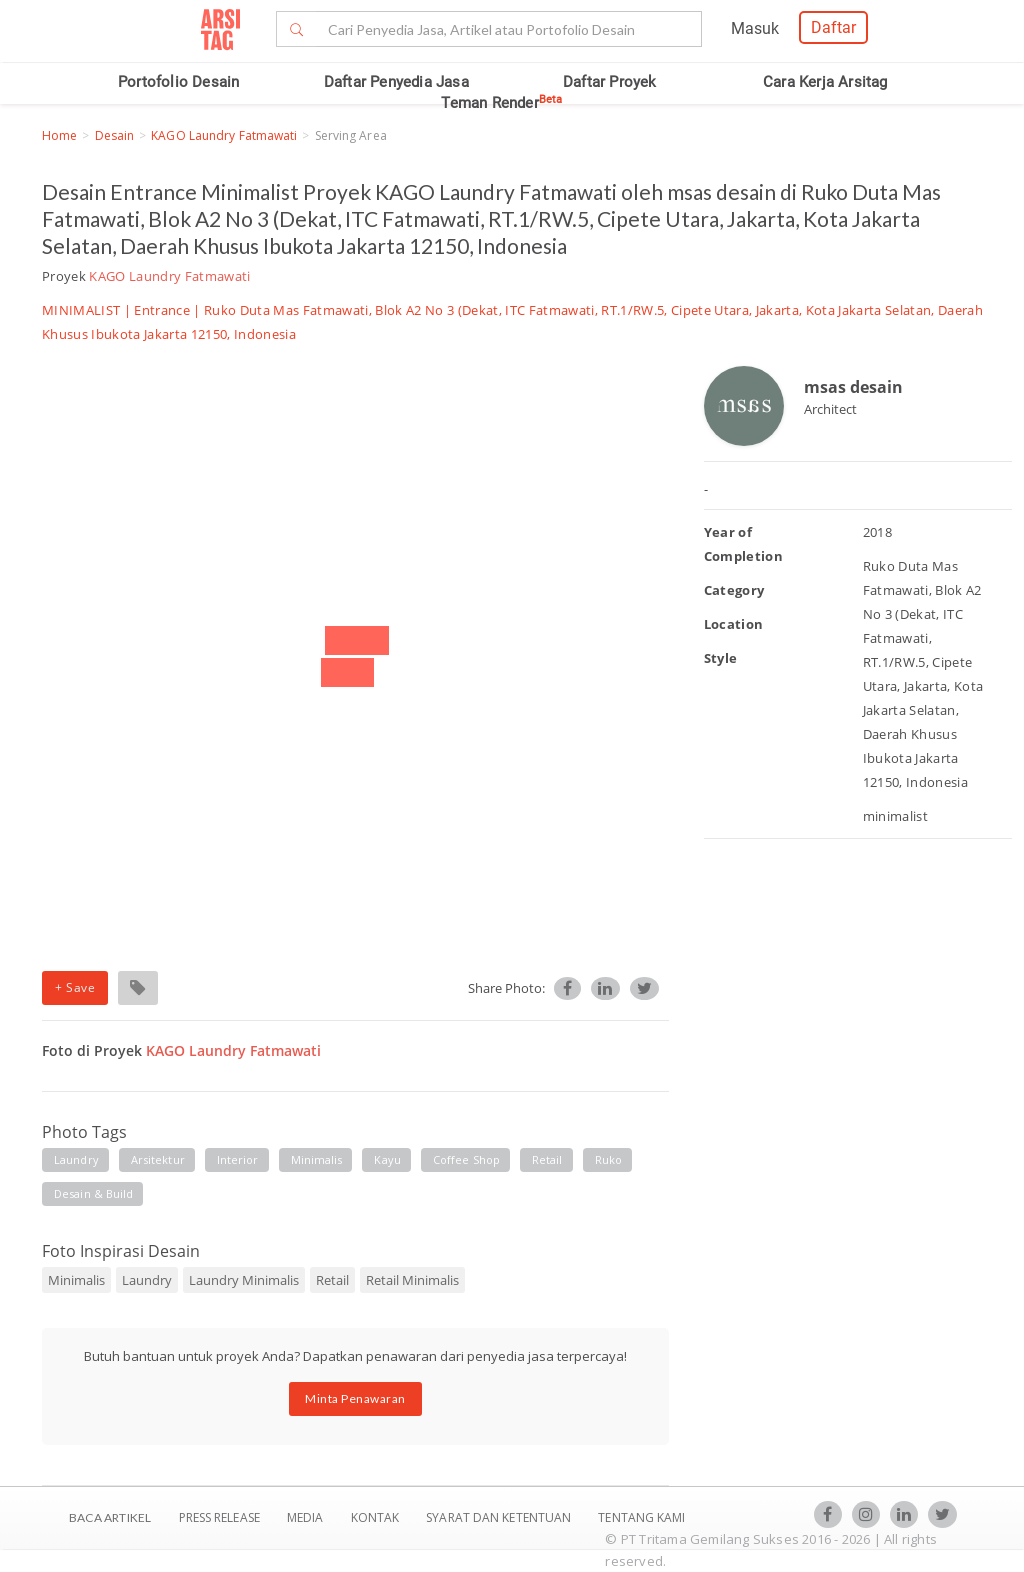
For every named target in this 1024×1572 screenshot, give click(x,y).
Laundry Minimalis (244, 1280)
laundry (76, 1159)
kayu (387, 1159)
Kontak (377, 1517)
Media (307, 1517)
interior (238, 1159)
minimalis (317, 1159)
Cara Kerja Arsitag (825, 82)
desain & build (93, 1193)
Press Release (219, 1517)
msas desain (853, 387)
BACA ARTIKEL (110, 1517)
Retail (332, 1280)
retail (547, 1159)
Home (59, 135)
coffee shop (466, 1159)
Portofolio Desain (178, 82)
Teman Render (501, 103)
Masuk (755, 28)
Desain (115, 135)
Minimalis (76, 1280)
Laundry (147, 1280)
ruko (608, 1159)
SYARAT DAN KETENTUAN (500, 1517)
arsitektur (158, 1159)
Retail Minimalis (412, 1280)
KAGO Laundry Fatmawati (224, 135)
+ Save (75, 987)
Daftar (833, 27)
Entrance (162, 310)
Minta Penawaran (355, 1398)
